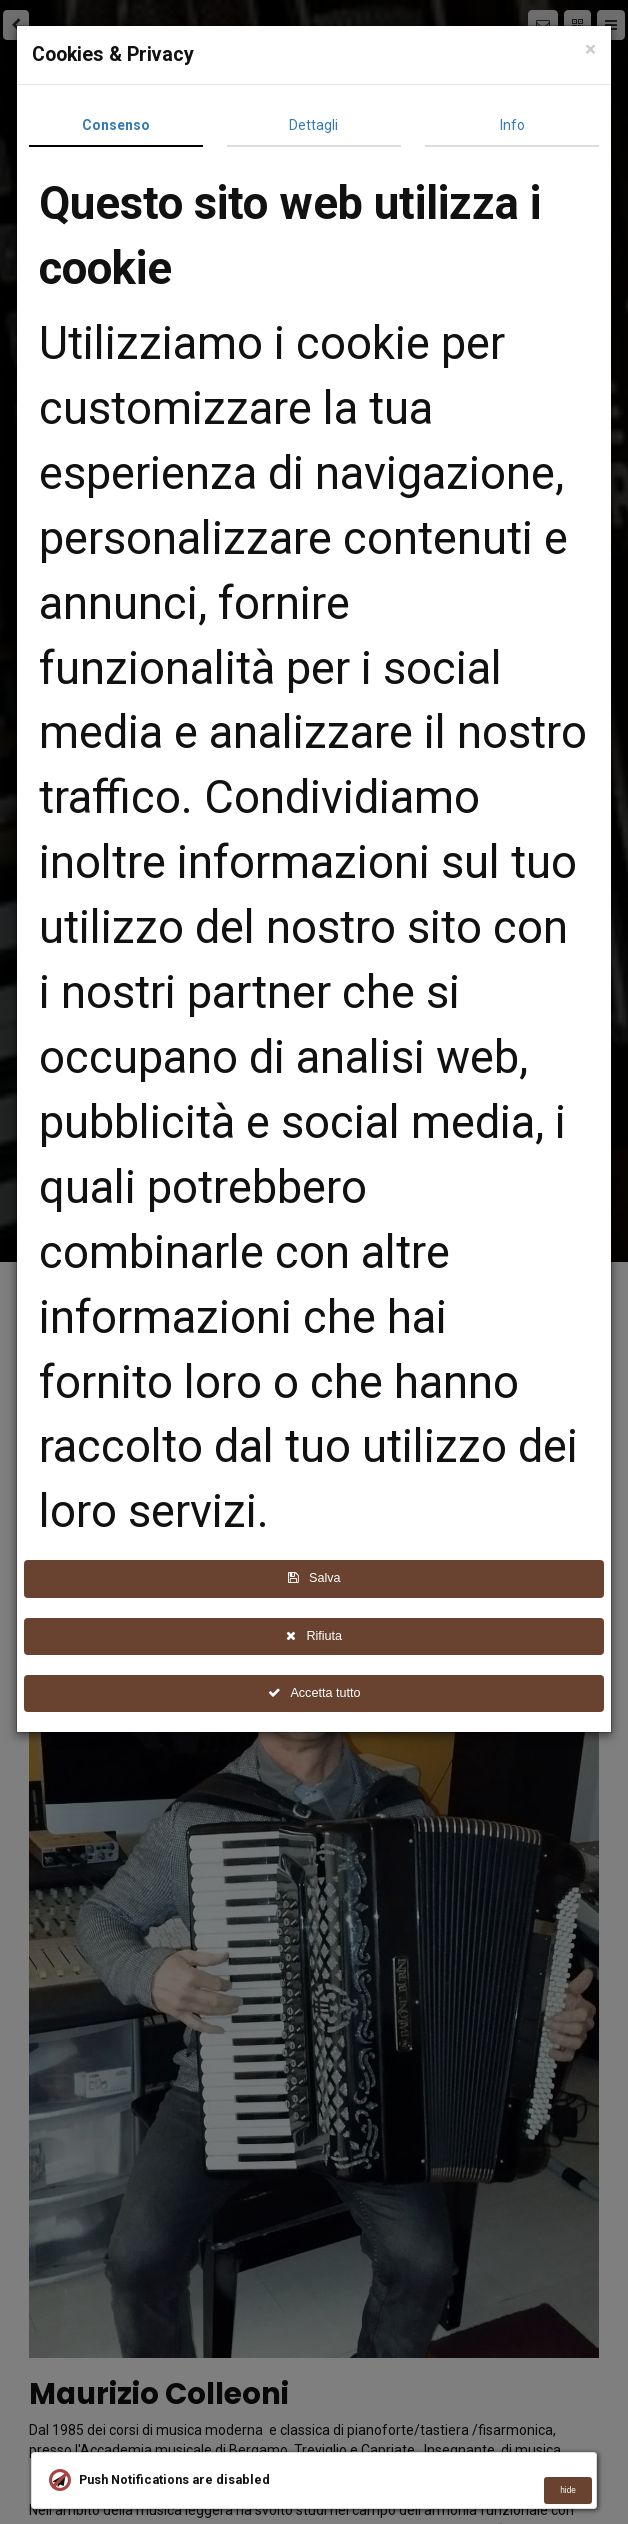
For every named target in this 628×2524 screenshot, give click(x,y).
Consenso (121, 125)
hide (568, 2490)
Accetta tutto (319, 1693)
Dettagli (318, 125)
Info (517, 125)
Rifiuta (319, 1636)
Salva (318, 1578)
